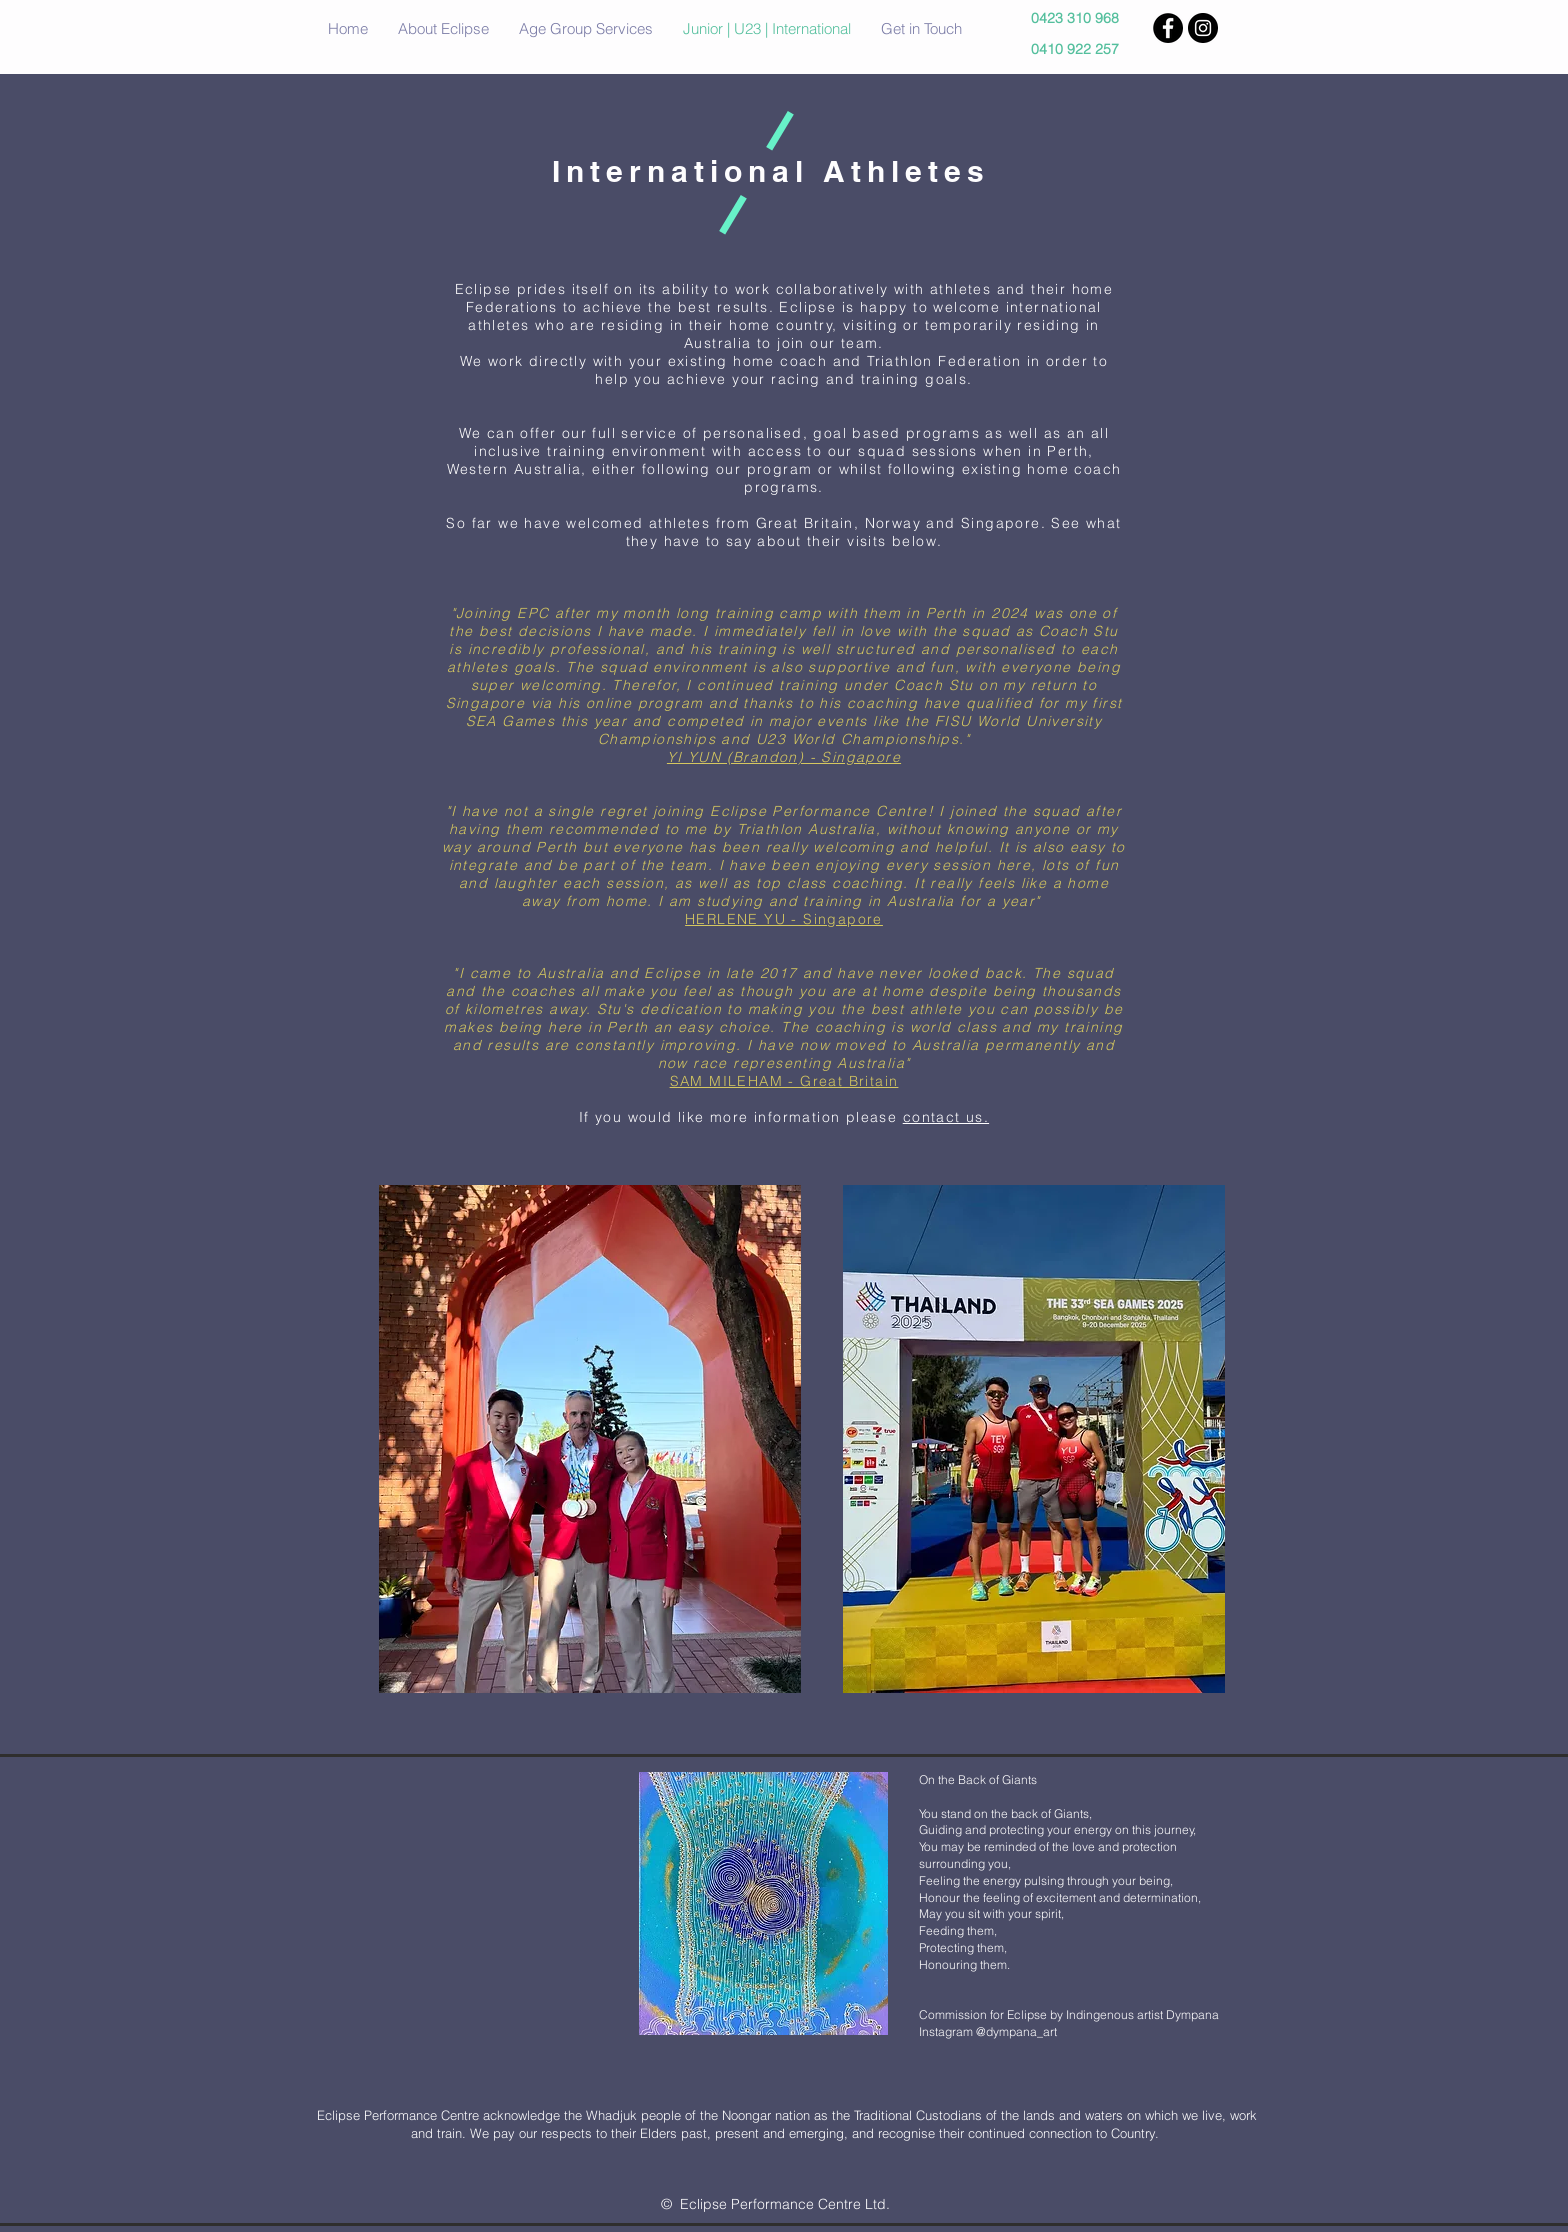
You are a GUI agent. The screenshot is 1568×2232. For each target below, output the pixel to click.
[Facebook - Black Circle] (1168, 28)
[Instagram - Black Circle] (1203, 28)
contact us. (946, 1117)
